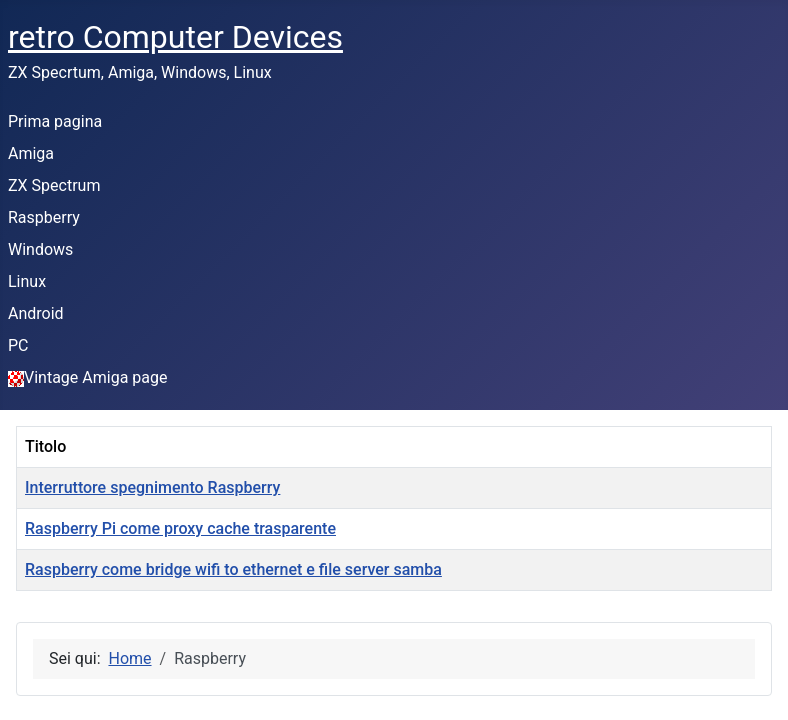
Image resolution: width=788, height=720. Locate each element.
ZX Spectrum (54, 185)
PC (18, 345)
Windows (40, 249)
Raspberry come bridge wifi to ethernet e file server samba (233, 569)
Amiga (31, 153)
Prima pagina (55, 121)
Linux (27, 281)
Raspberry (44, 217)
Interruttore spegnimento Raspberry (152, 487)
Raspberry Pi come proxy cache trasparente (180, 528)
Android (36, 313)
